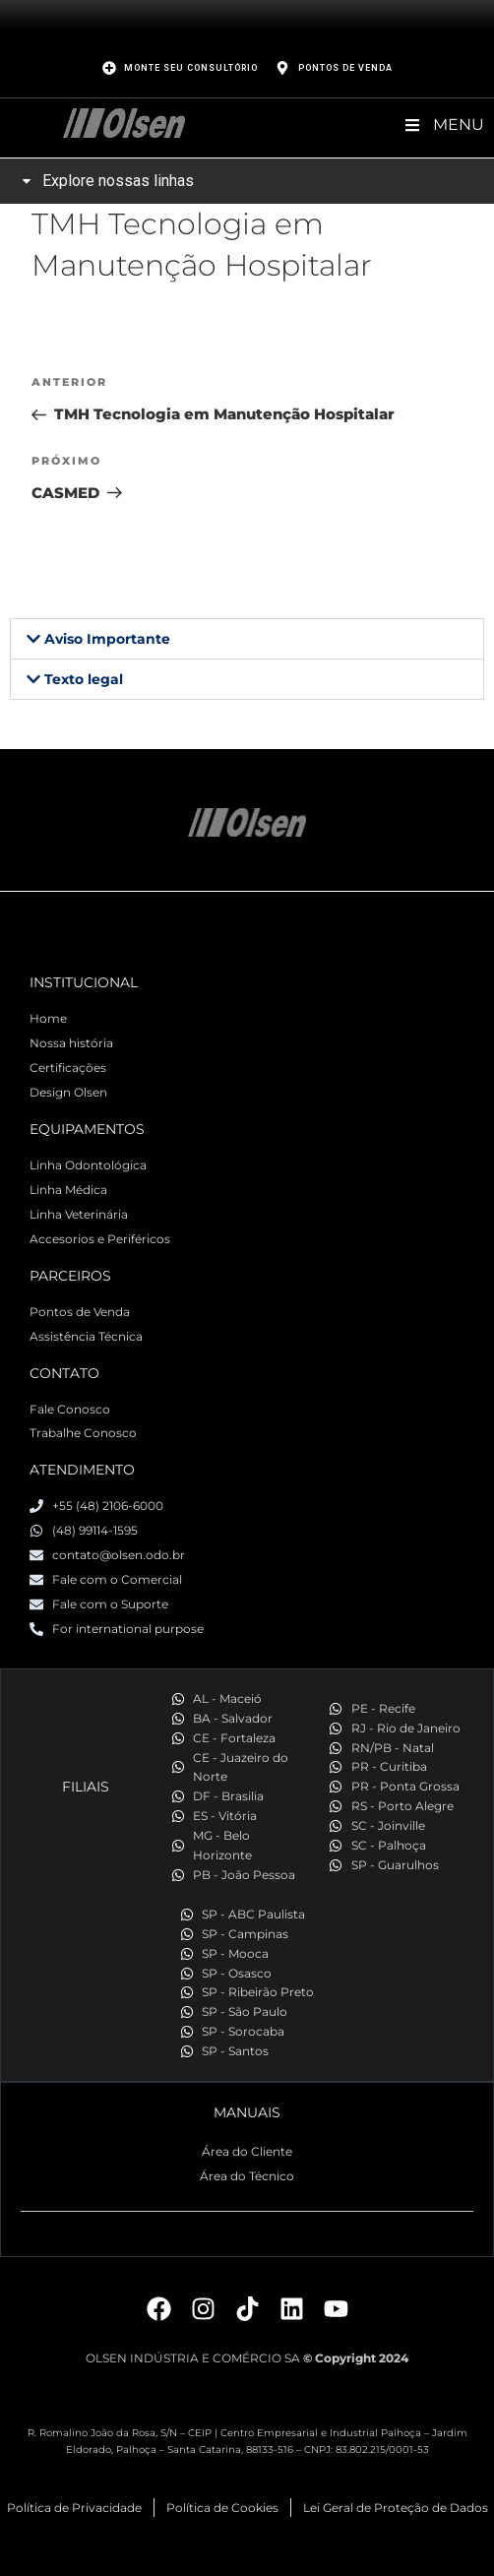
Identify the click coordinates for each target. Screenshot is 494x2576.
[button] (247, 639)
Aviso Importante (107, 639)
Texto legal (83, 679)
